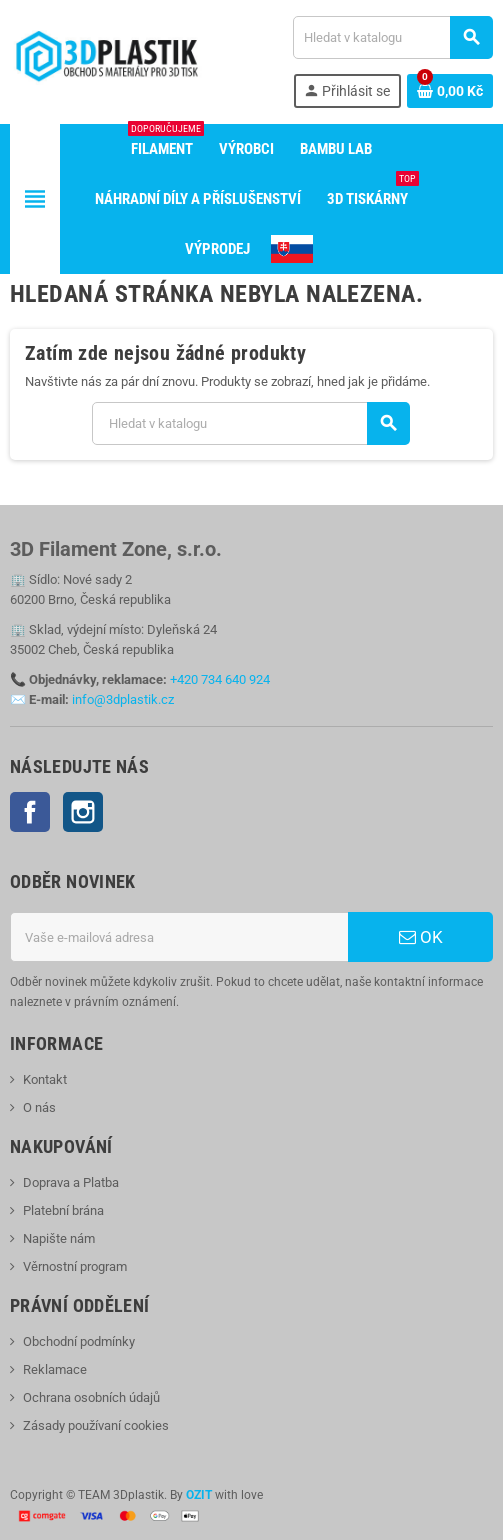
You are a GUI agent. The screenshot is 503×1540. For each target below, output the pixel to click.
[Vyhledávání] (392, 37)
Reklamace (55, 1369)
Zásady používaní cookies (96, 1425)
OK (421, 937)
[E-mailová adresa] (179, 937)
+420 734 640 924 (220, 679)
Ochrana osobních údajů (91, 1397)
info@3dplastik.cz (123, 699)
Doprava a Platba (71, 1182)
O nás (39, 1107)
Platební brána (63, 1210)
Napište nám (59, 1238)
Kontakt (45, 1079)
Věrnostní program (75, 1266)
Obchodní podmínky (79, 1341)
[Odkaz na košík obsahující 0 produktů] (450, 91)
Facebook (30, 812)
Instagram (83, 812)
